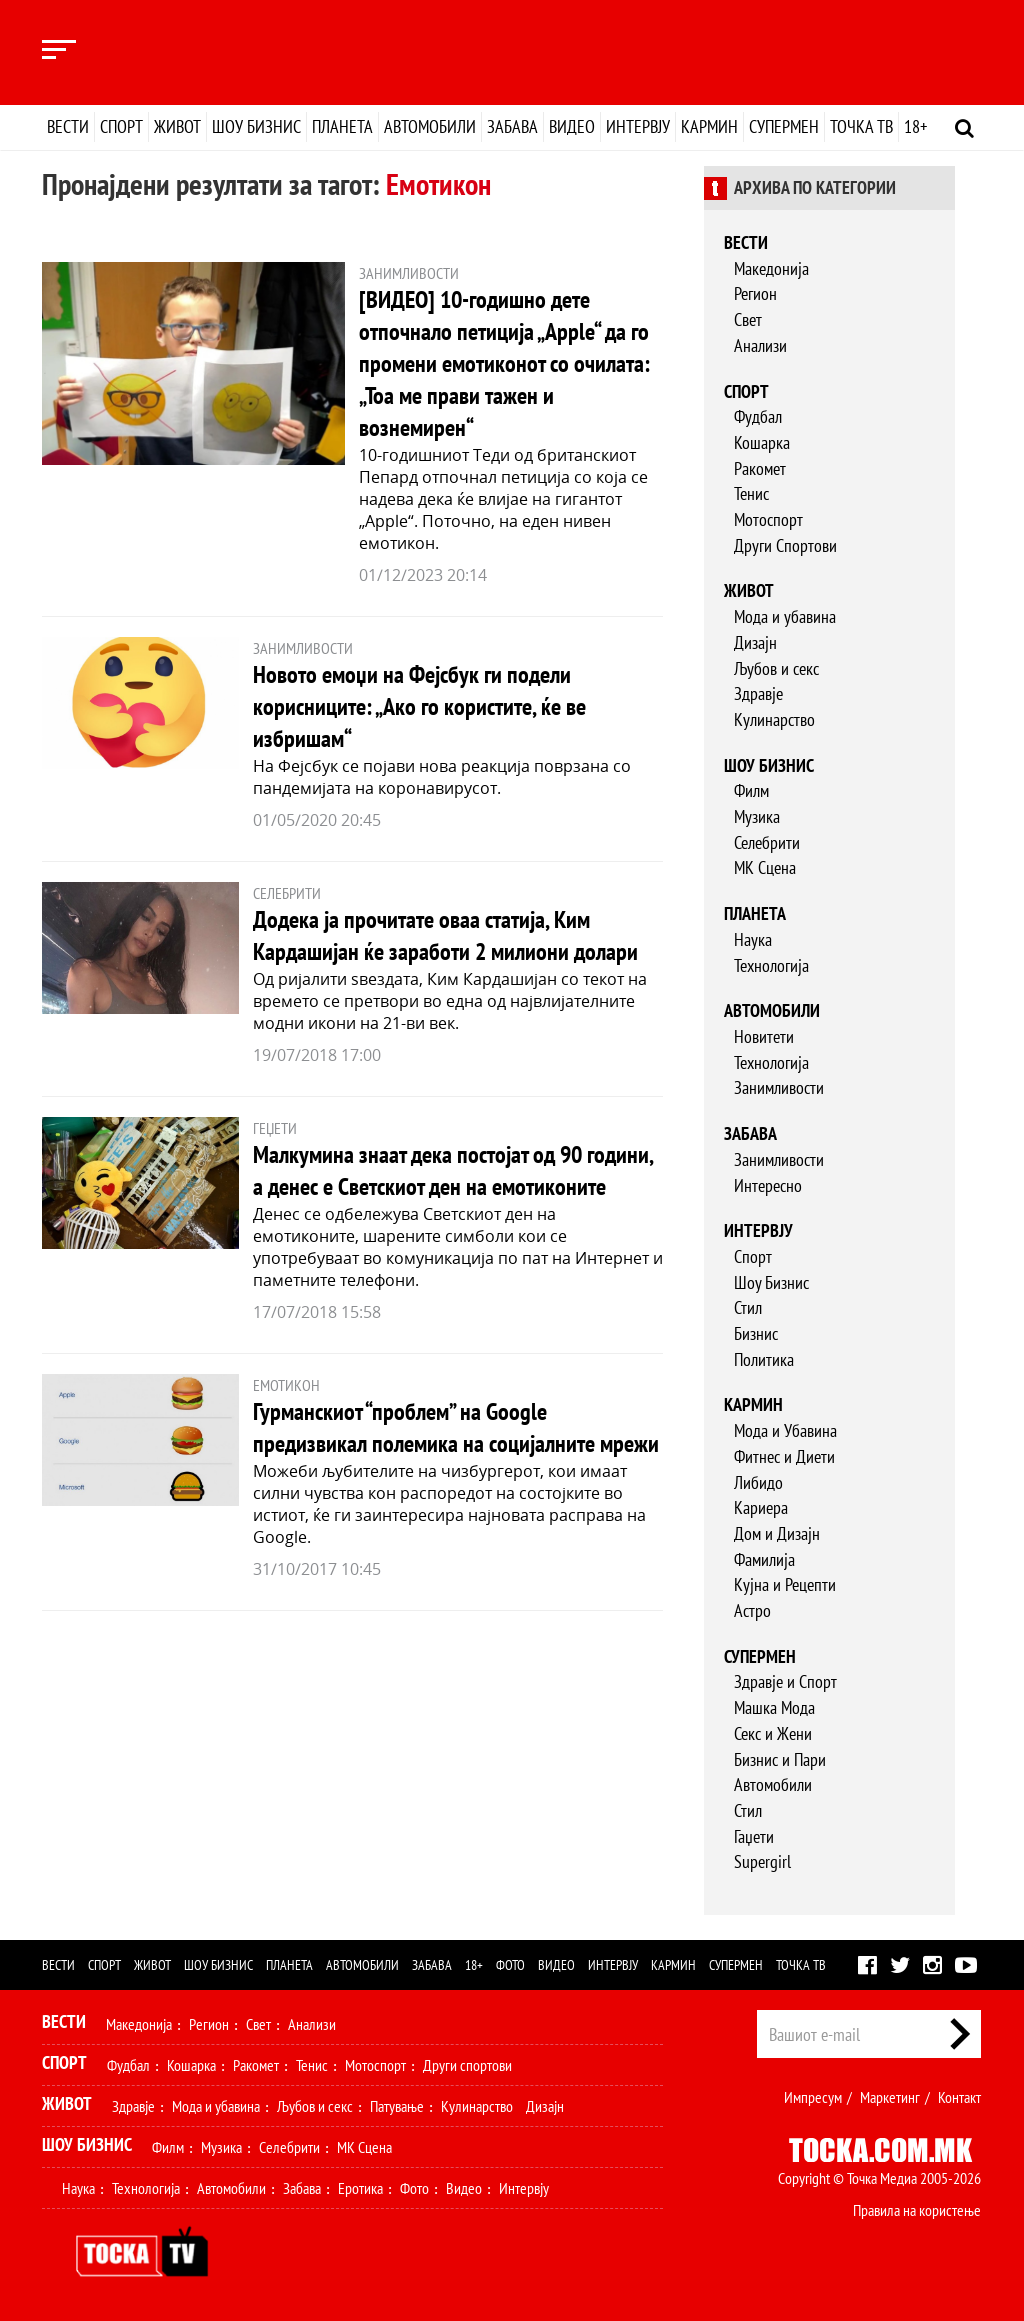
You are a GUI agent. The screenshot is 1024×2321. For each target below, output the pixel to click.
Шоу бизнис (256, 126)
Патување (397, 2106)
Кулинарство (774, 719)
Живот (177, 126)
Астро (752, 1610)
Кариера (761, 1507)
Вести (68, 126)
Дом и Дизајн (777, 1533)
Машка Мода (774, 1707)
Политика (764, 1359)
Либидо (758, 1482)
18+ (915, 126)
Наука (753, 939)
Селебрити (767, 842)
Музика (757, 816)
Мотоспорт (768, 519)
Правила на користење (917, 2210)
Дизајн (755, 642)
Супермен (784, 126)
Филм (751, 790)
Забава (512, 126)
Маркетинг (890, 2097)
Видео (572, 126)
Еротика (360, 2188)
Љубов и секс (776, 668)
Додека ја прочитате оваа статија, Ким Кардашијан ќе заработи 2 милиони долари (445, 935)
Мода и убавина (785, 616)
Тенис (751, 493)
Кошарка (762, 442)
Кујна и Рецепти (785, 1584)
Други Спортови (785, 545)
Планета (342, 126)
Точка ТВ (861, 126)
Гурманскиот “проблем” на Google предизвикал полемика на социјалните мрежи (456, 1427)
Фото (510, 1965)
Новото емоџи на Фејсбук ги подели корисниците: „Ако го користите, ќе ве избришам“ (419, 706)
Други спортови (467, 2065)
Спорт (121, 126)
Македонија (771, 268)
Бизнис (756, 1333)
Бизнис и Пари (780, 1759)
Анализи (760, 345)
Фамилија (764, 1559)
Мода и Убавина (785, 1430)
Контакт (959, 2097)
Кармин (709, 126)
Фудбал (758, 416)
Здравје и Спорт (785, 1681)
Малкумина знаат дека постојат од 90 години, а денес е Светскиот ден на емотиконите (453, 1170)
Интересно (768, 1185)
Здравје (758, 693)
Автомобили (430, 126)
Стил (748, 1307)
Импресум (813, 2097)
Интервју (638, 126)
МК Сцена (765, 867)
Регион (755, 293)
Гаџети (754, 1836)
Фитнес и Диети (784, 1456)
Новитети (764, 1036)
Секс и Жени (773, 1733)
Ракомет (760, 468)
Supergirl (762, 1861)
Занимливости (779, 1087)
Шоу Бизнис (771, 1282)
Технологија (771, 965)
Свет (748, 319)
